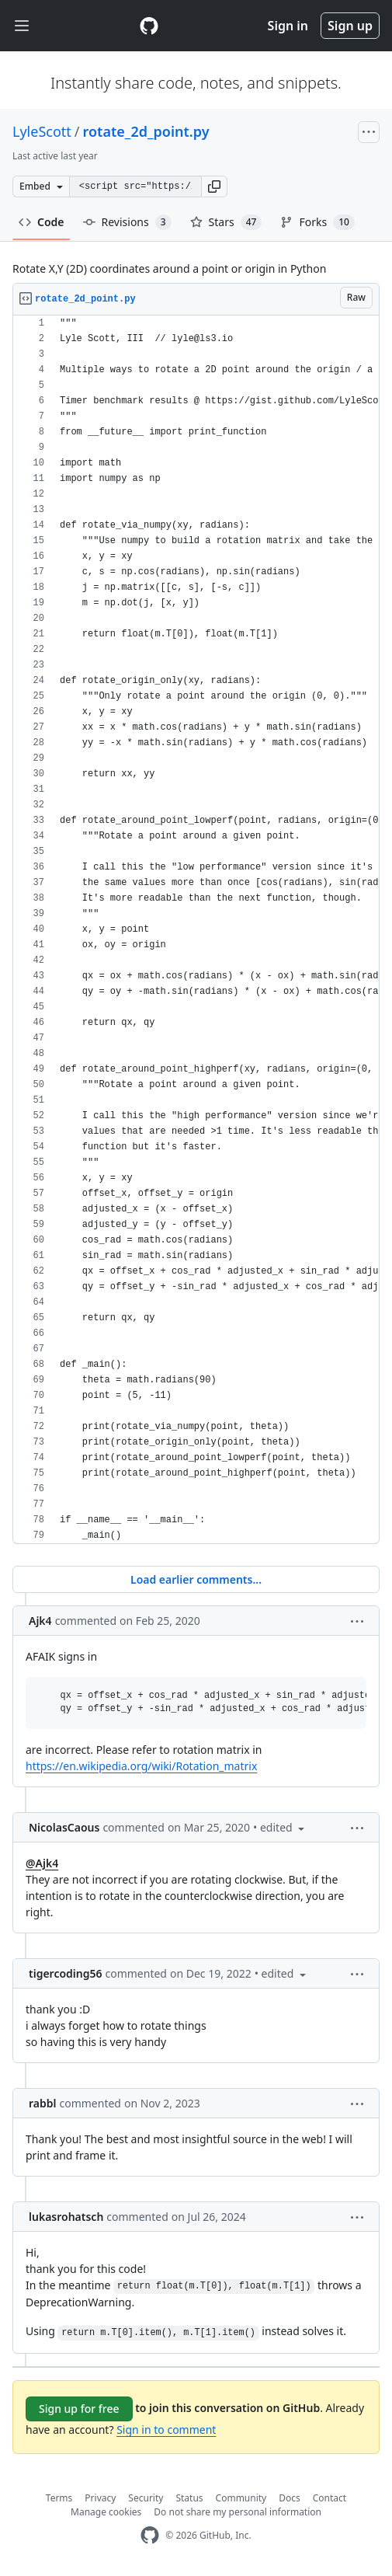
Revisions (127, 222)
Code (41, 221)
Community (241, 2498)
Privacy (100, 2498)
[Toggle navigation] (21, 26)
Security (145, 2498)
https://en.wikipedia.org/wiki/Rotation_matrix (141, 1766)
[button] (214, 186)
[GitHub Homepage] (149, 2535)
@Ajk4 (42, 1863)
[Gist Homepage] (149, 25)
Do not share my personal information (237, 2511)
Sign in (288, 25)
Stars (226, 222)
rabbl (42, 2103)
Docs (289, 2498)
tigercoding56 (65, 1973)
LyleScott (41, 131)
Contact (329, 2498)
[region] (196, 929)
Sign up (350, 25)
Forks (317, 222)
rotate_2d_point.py (146, 131)
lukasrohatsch (66, 2216)
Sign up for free (79, 2408)
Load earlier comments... (196, 1579)
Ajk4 (40, 1620)
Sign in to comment (166, 2429)
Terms (59, 2498)
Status (189, 2498)
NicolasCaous (64, 1827)
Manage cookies (106, 2511)
